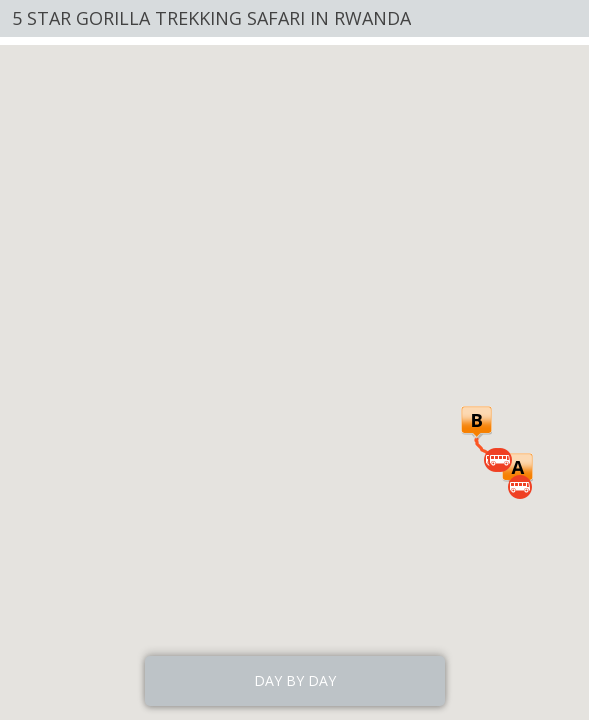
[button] (517, 469)
